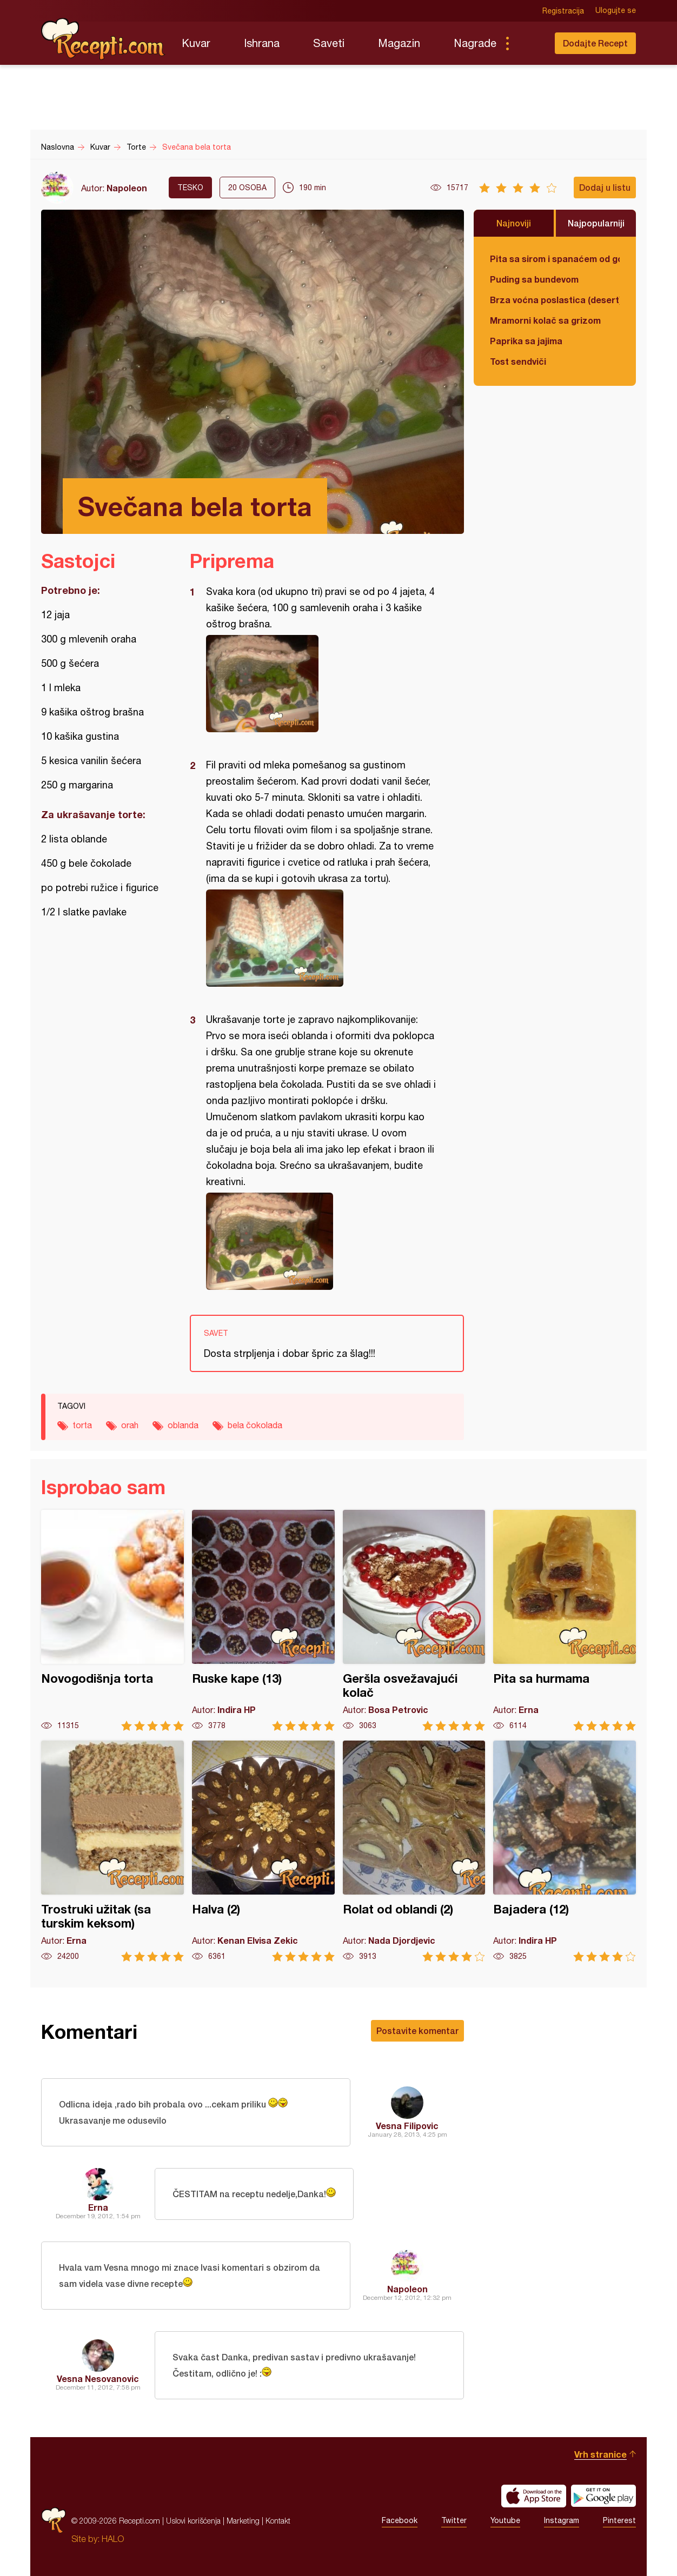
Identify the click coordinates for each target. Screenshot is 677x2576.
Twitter (454, 2521)
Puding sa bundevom (534, 279)
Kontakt (278, 2520)
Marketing (243, 2520)
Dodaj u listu (604, 187)
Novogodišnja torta (112, 1620)
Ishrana (262, 43)
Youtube (505, 2521)
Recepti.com (103, 39)
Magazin (399, 43)
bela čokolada (255, 1425)
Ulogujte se (615, 10)
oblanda (183, 1425)
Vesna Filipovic (407, 2125)
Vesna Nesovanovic (98, 2378)
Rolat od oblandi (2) (414, 1851)
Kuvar (196, 43)
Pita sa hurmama (564, 1620)
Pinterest (619, 2521)
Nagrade (475, 43)
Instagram (561, 2521)
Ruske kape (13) (263, 1620)
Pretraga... (528, 43)
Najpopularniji (596, 223)
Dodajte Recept (595, 43)
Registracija (563, 10)
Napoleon (127, 188)
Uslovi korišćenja (193, 2520)
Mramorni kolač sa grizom (545, 320)
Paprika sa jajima (526, 341)
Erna (98, 2207)
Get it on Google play (603, 2496)
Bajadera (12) (564, 1851)
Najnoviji (513, 223)
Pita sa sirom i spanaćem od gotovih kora (555, 258)
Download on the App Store (533, 2496)
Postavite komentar (417, 2030)
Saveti (328, 43)
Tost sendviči (518, 361)
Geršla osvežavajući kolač (414, 1620)
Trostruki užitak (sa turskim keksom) (112, 1851)
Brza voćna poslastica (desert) (555, 300)
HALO (113, 2539)
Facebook (399, 2521)
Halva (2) (263, 1851)
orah (129, 1425)
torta (82, 1425)
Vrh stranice (600, 2454)
